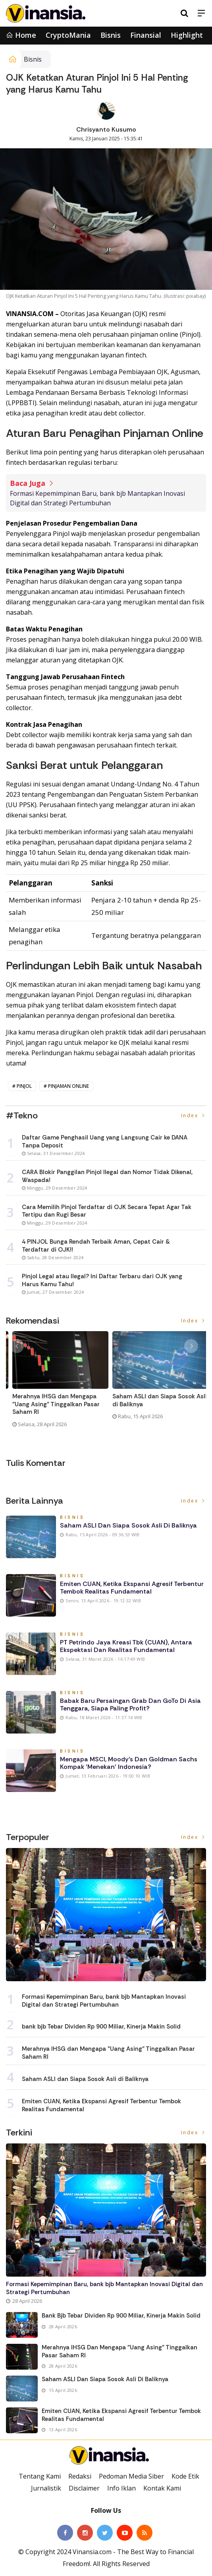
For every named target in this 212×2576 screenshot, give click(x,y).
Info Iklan (121, 2488)
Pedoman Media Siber (131, 2476)
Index (193, 1115)
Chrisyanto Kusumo (106, 129)
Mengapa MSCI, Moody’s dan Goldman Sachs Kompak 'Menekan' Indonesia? (128, 1763)
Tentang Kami (40, 2476)
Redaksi (79, 2476)
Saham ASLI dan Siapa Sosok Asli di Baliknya (128, 1525)
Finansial (145, 35)
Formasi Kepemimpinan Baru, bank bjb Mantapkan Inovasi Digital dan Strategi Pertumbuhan (97, 498)
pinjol (24, 1086)
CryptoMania (68, 35)
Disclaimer (84, 2488)
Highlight (187, 35)
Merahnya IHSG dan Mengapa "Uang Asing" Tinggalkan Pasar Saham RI (149, 1404)
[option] (56, 1386)
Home (21, 35)
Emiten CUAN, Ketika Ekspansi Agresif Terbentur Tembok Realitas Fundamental (132, 1588)
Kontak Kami (162, 2488)
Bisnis (110, 35)
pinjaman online (68, 1086)
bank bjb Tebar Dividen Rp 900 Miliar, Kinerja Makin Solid (101, 2027)
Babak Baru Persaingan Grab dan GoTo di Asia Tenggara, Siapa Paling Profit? (130, 1704)
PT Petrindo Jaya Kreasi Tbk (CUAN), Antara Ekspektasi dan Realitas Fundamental (126, 1646)
